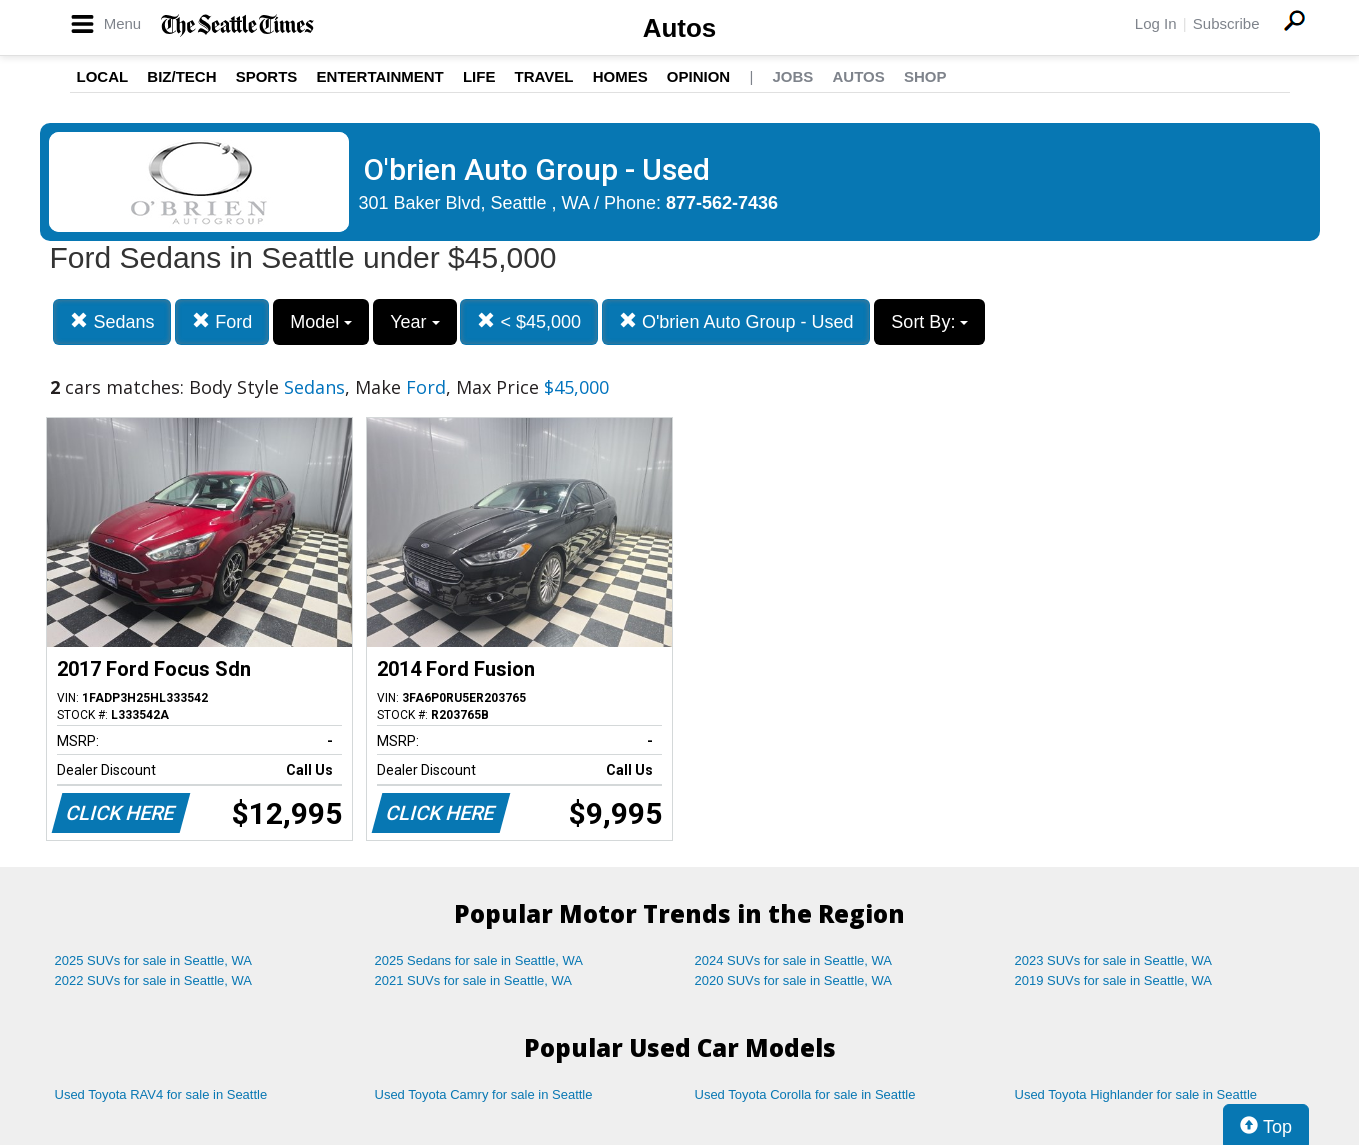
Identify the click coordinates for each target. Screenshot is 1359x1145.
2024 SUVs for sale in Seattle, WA (794, 960)
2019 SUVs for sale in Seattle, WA (1114, 980)
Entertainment (380, 76)
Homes (620, 76)
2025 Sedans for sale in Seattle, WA (479, 960)
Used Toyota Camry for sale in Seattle (484, 1094)
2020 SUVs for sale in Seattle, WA (794, 980)
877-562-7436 (722, 203)
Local (103, 76)
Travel (544, 76)
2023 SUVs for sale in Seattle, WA (1114, 960)
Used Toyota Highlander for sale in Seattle (1136, 1094)
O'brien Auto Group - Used (736, 321)
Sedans (112, 321)
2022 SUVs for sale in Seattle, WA (154, 980)
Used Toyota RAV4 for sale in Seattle (161, 1094)
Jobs (792, 76)
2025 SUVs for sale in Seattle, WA (154, 960)
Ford (222, 321)
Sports (267, 76)
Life (479, 76)
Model (321, 322)
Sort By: (929, 322)
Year (414, 322)
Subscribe (1226, 23)
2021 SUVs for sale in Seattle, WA (474, 980)
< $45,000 (529, 321)
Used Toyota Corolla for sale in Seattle (805, 1094)
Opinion (698, 76)
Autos (680, 28)
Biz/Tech (181, 76)
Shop (925, 76)
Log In (1156, 23)
